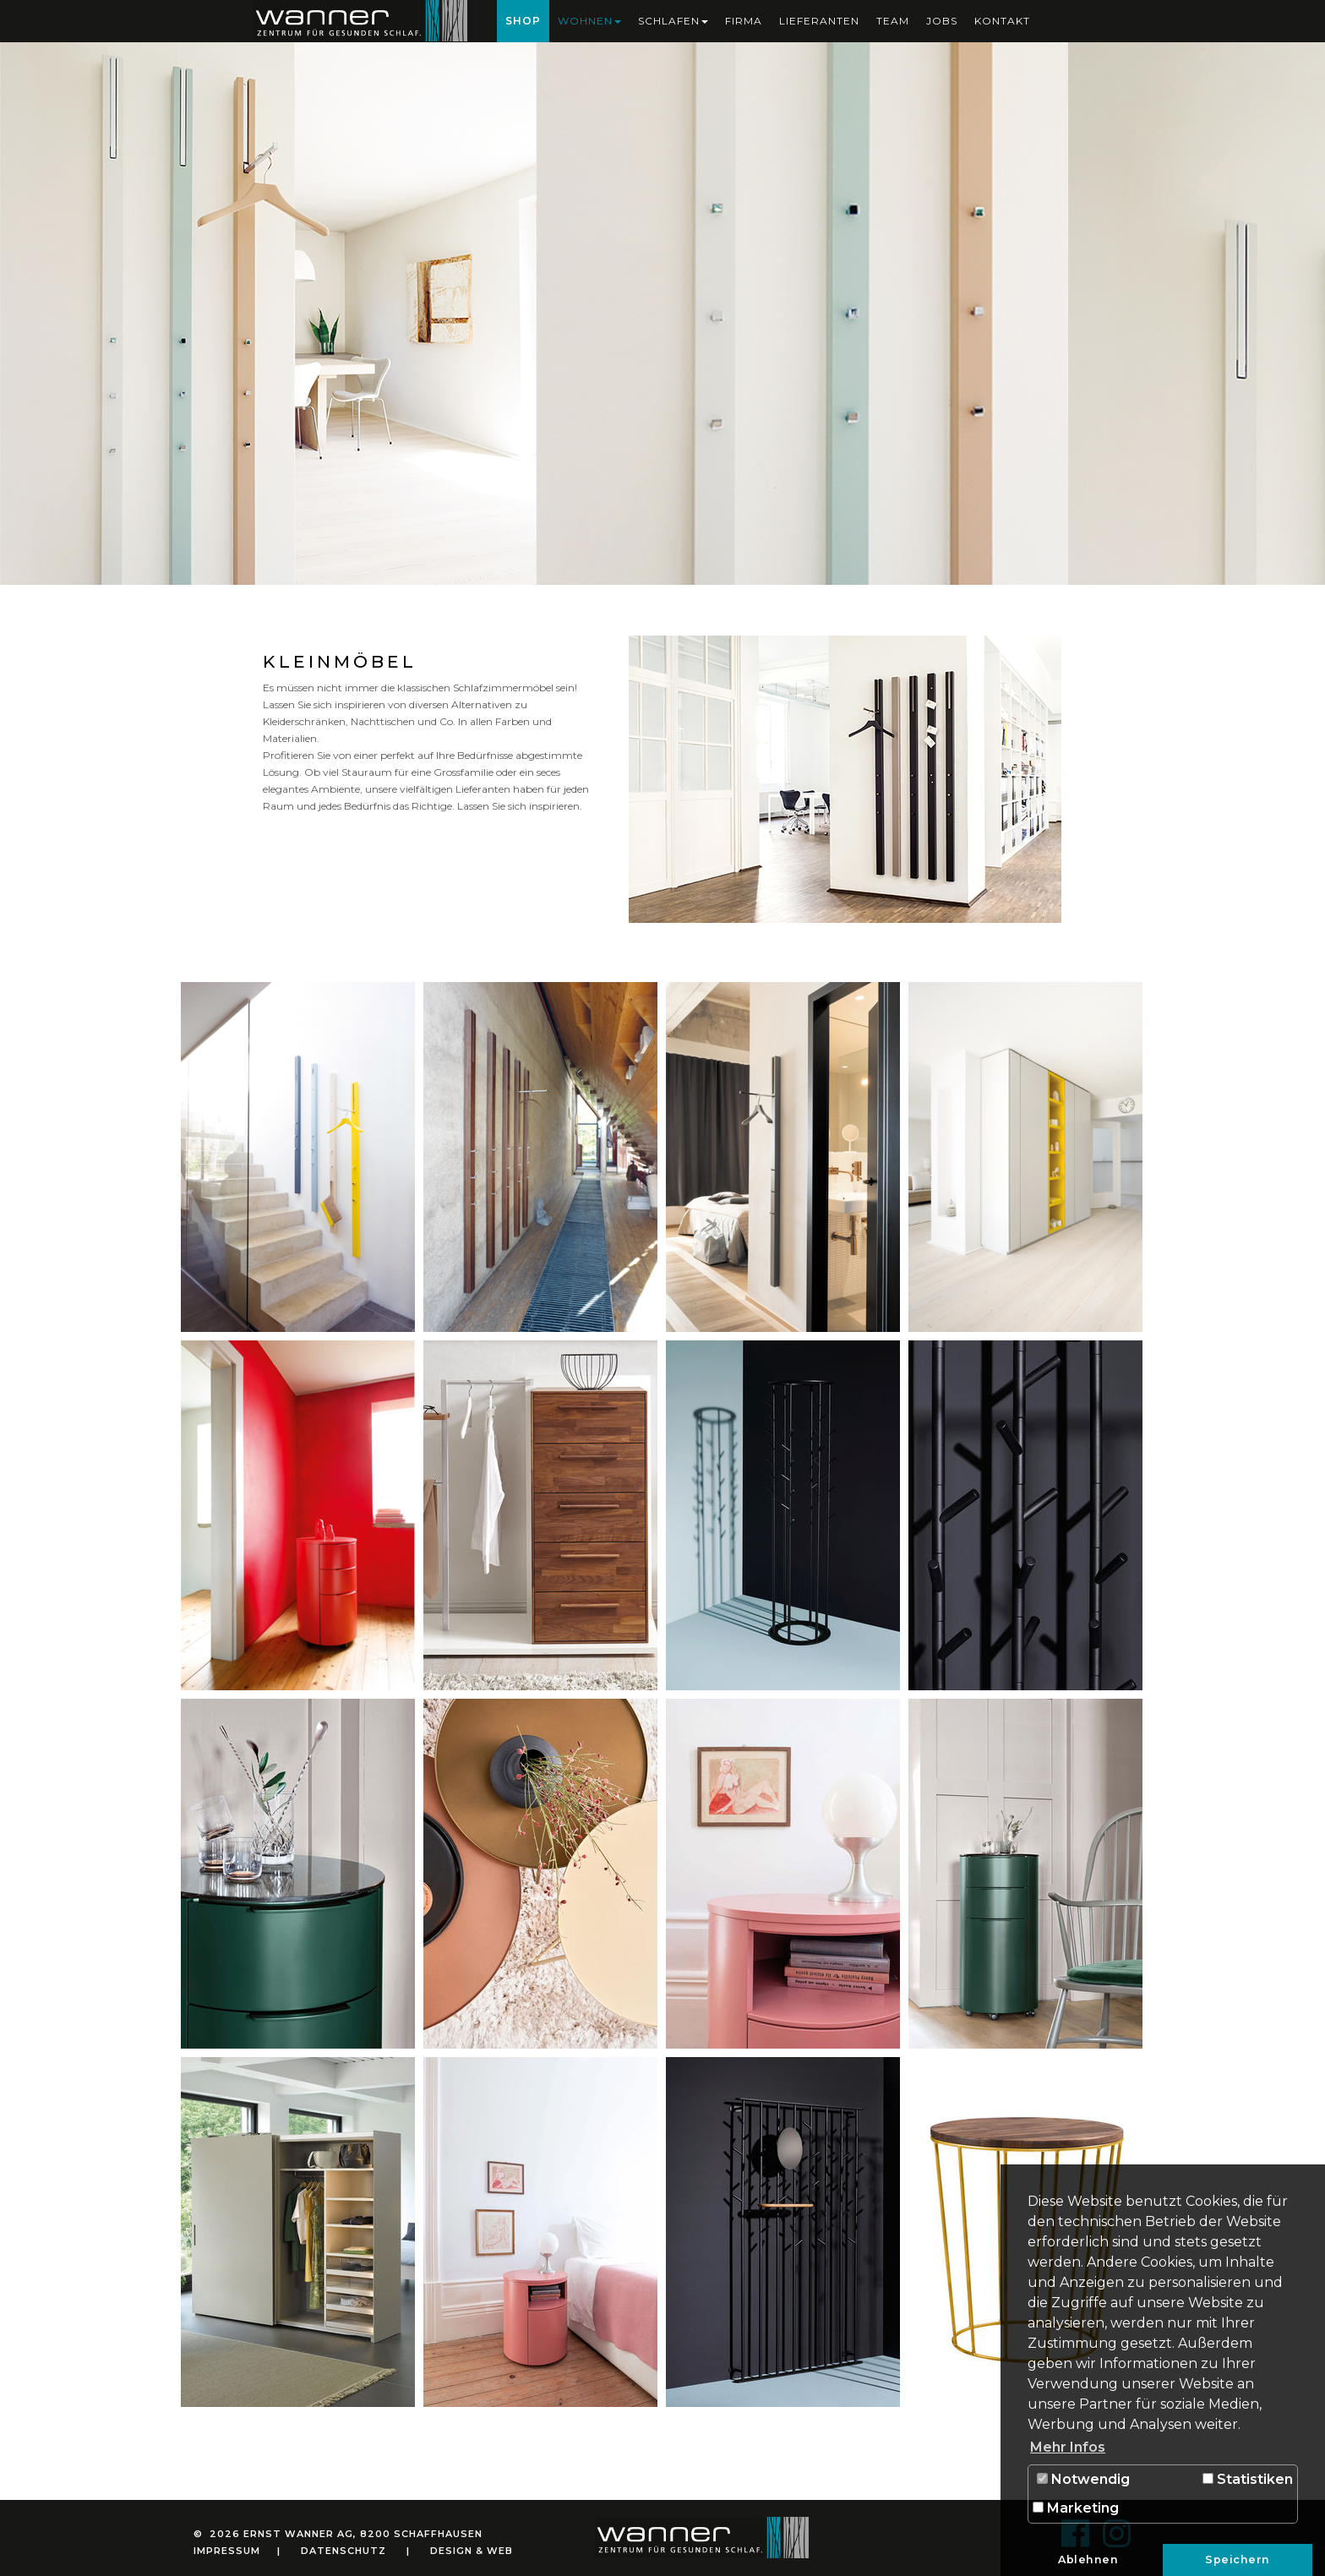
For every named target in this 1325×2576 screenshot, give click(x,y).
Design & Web (471, 2551)
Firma (743, 20)
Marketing (1076, 2508)
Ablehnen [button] (1088, 2559)
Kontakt (1002, 20)
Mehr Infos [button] (1067, 2447)
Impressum (227, 2551)
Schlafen (673, 20)
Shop (523, 20)
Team (892, 20)
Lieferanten (819, 20)
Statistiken (1247, 2479)
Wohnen (589, 20)
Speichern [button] (1237, 2559)
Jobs (941, 20)
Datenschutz (343, 2551)
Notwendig (1083, 2479)
